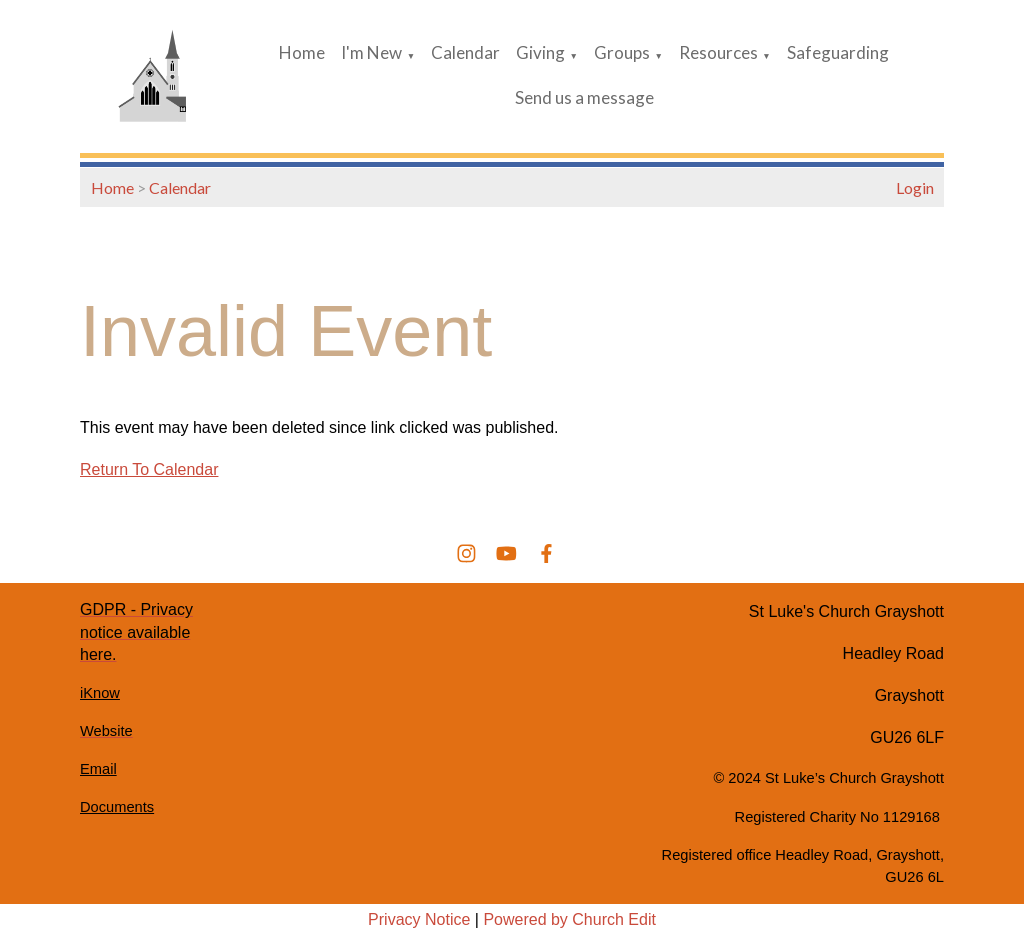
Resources (718, 52)
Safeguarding (838, 52)
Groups (622, 52)
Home (302, 52)
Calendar (465, 52)
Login (915, 187)
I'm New (371, 52)
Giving (540, 52)
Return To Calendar (149, 469)
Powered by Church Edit (569, 919)
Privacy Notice (419, 919)
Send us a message (584, 97)
